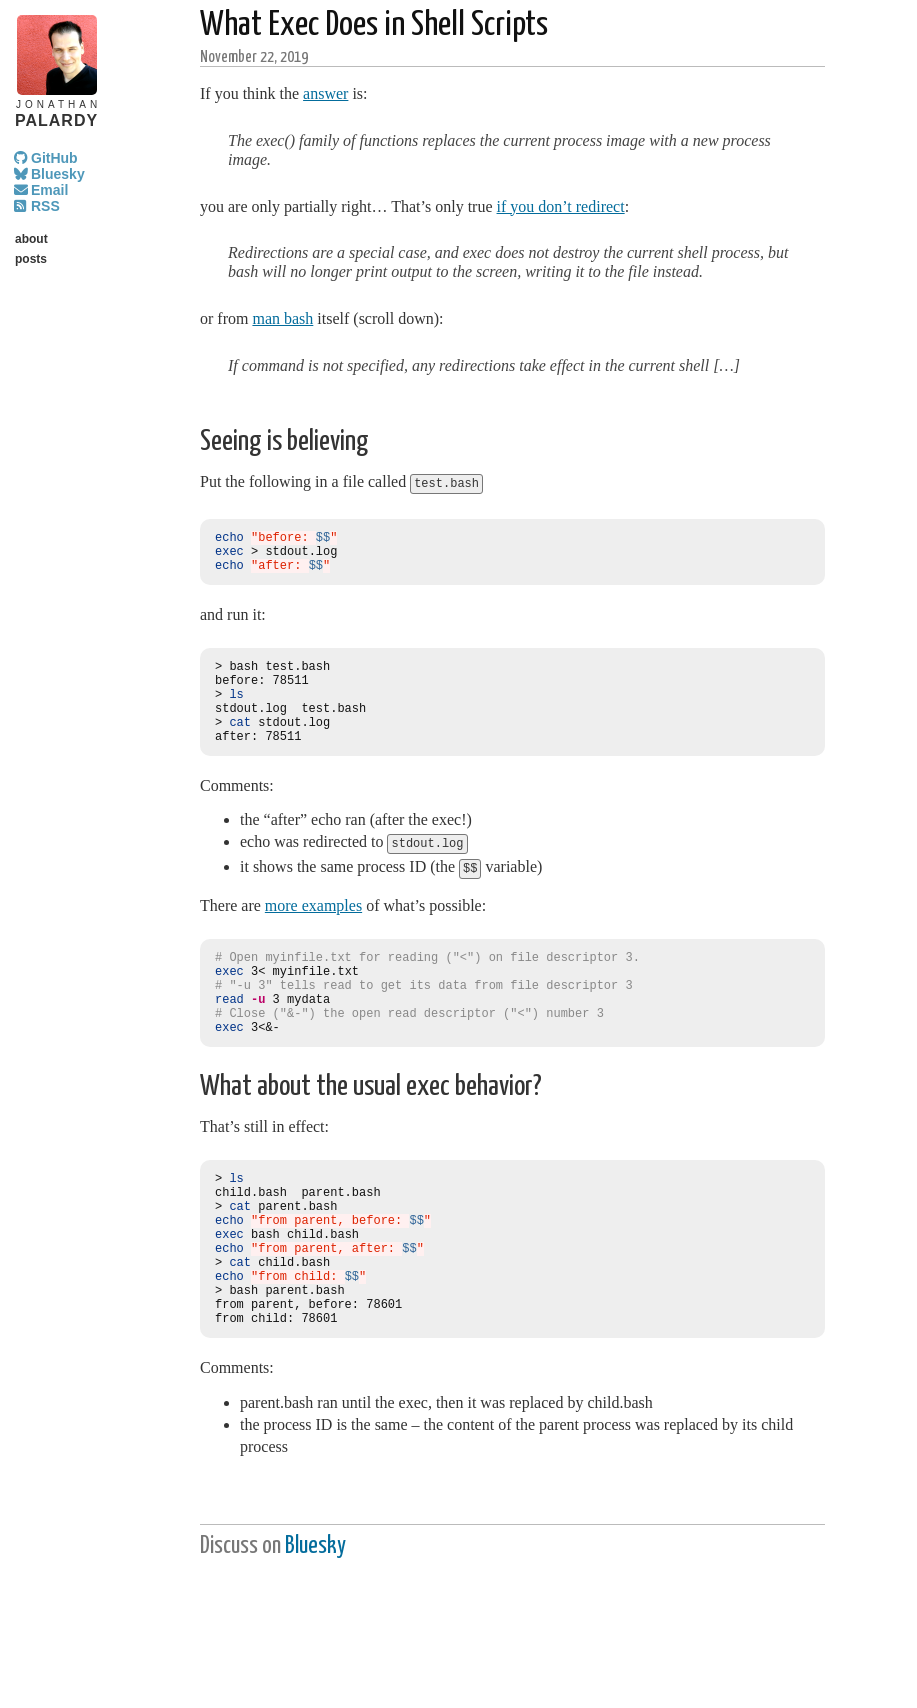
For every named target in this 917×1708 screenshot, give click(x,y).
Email (49, 190)
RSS (45, 206)
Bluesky (58, 174)
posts (31, 259)
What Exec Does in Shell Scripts (374, 25)
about (31, 239)
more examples (313, 928)
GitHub (54, 158)
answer (325, 93)
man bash (282, 318)
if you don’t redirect (561, 206)
